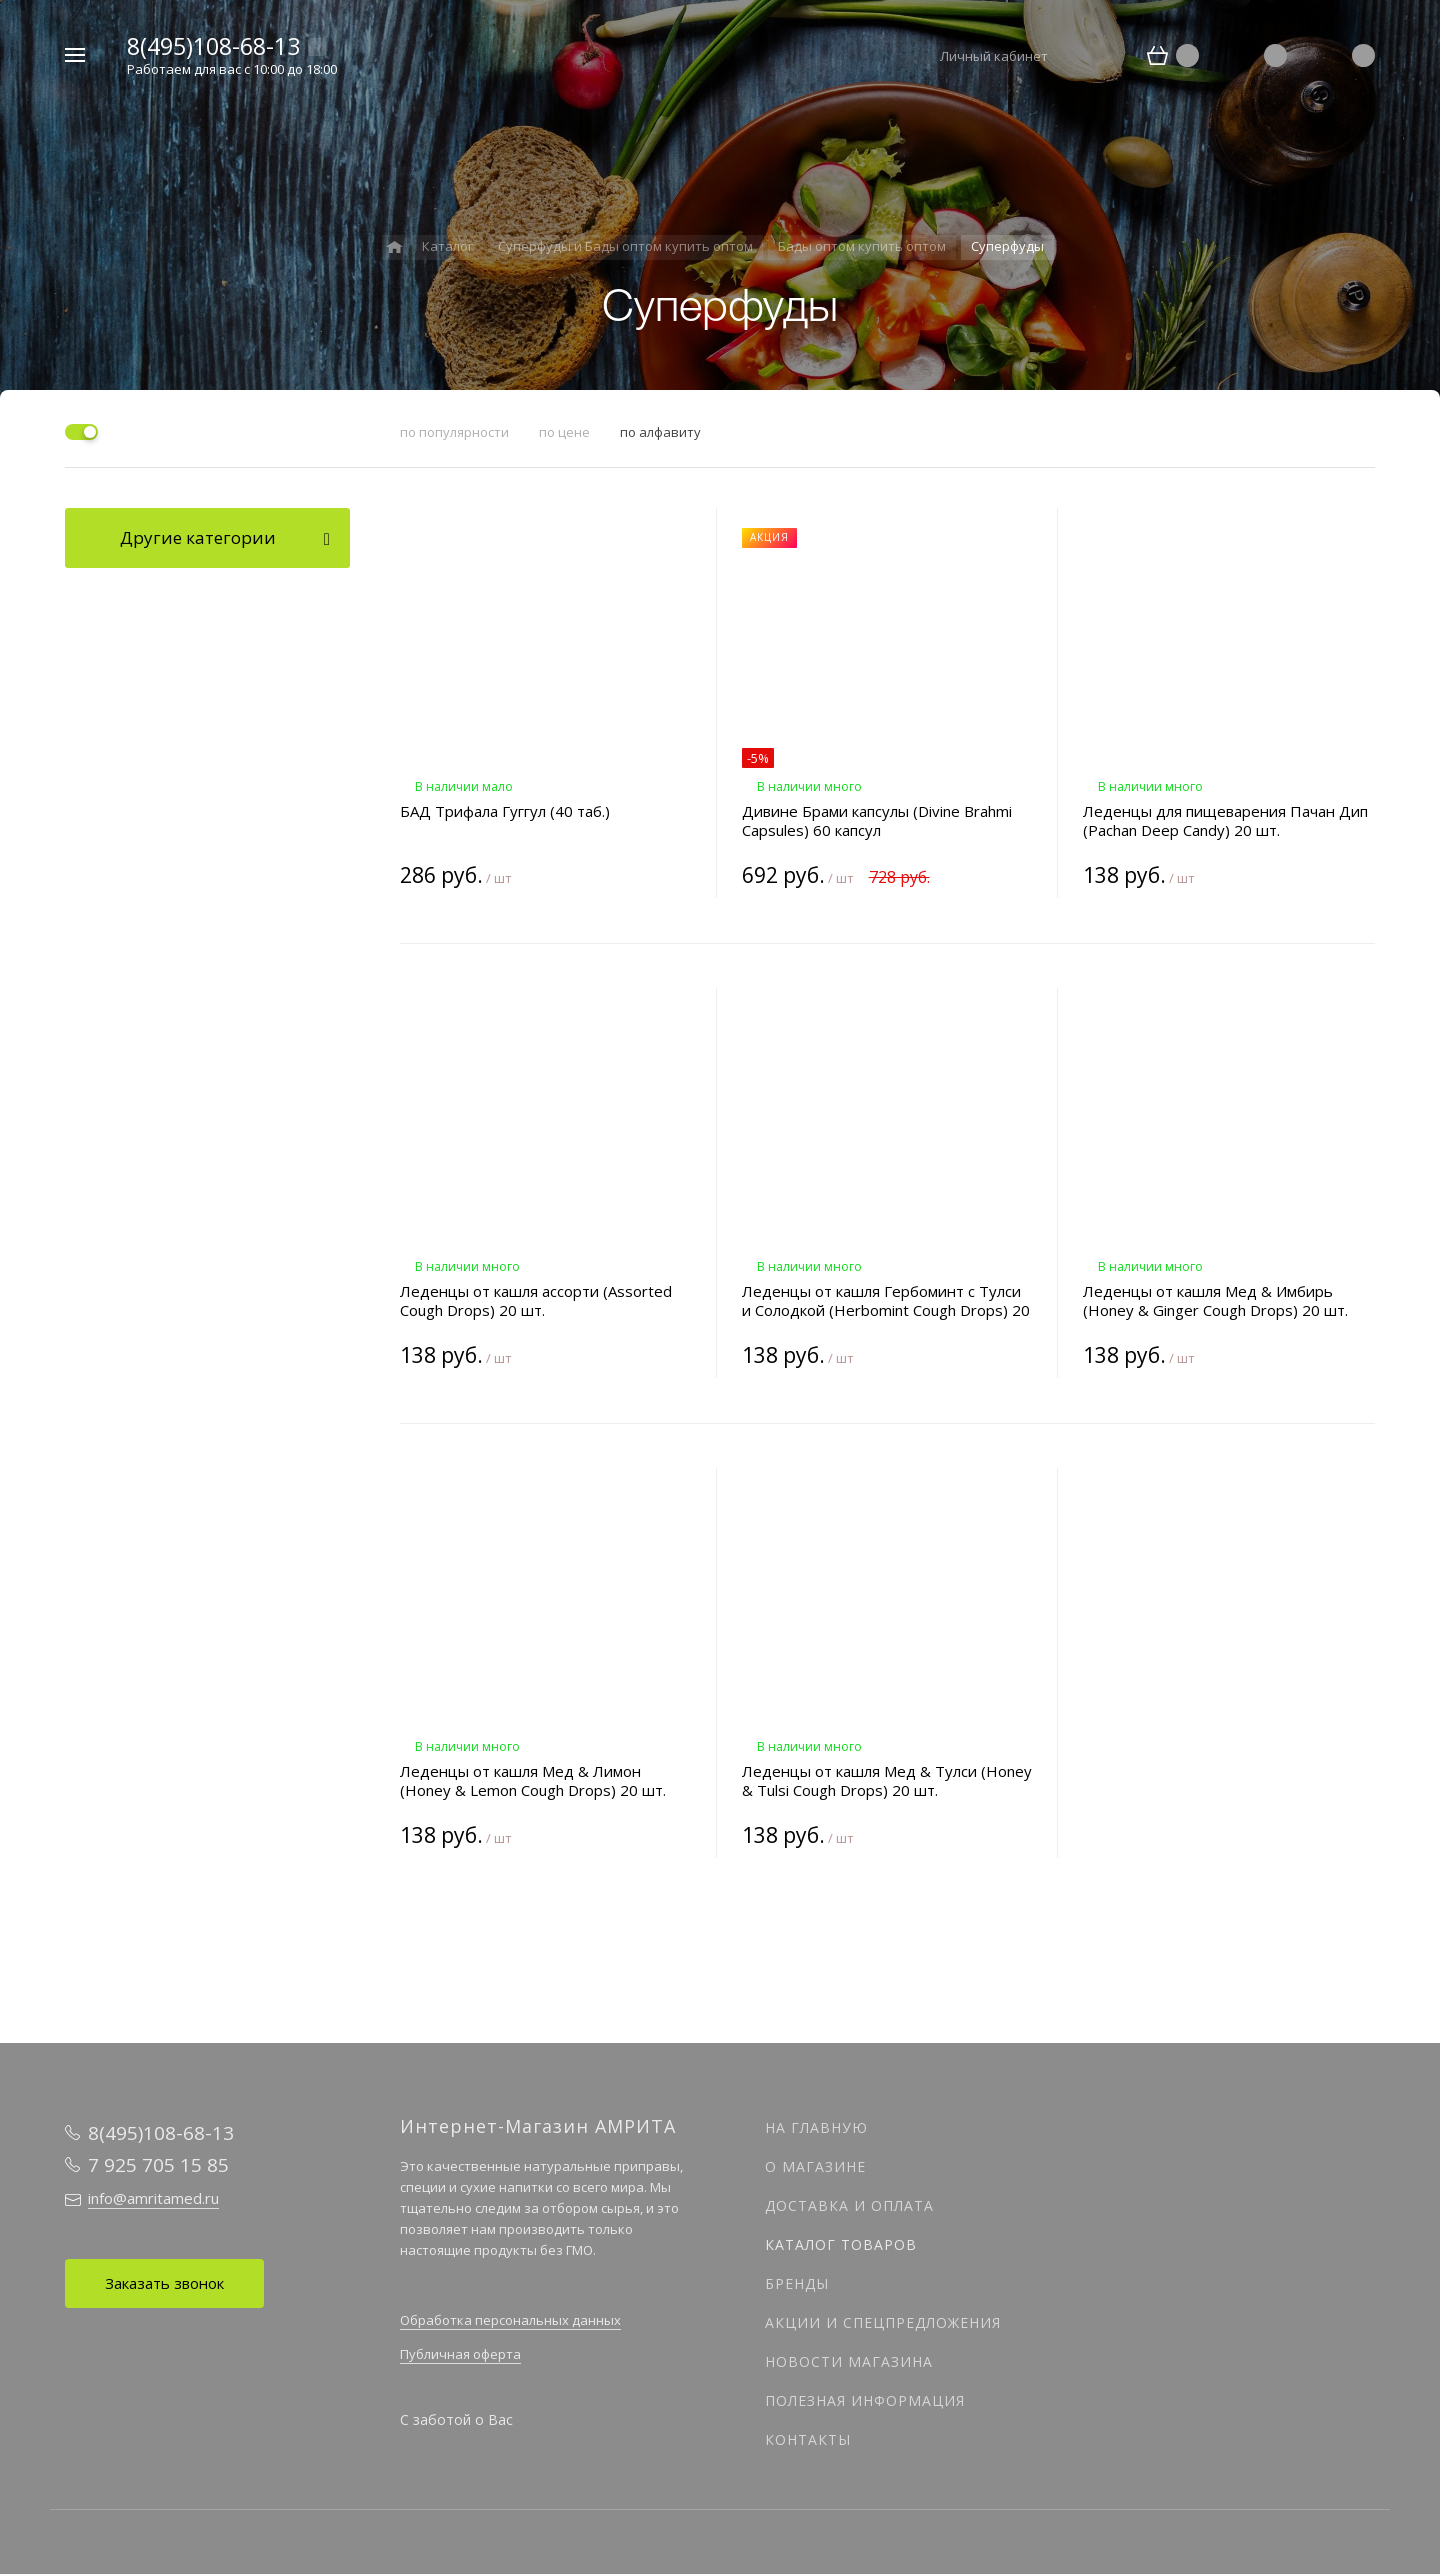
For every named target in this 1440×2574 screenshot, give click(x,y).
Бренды (797, 2283)
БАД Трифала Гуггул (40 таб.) (505, 811)
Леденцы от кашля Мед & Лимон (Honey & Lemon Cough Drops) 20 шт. (533, 1781)
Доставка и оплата (849, 2205)
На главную (816, 2127)
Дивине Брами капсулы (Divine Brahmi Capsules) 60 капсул (877, 821)
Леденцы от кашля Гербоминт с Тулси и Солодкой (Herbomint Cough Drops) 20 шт (886, 1301)
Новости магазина (849, 2361)
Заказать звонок (164, 2283)
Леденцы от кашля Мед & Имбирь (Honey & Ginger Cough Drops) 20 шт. (1215, 1301)
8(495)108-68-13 (213, 46)
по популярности (454, 432)
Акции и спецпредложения (883, 2322)
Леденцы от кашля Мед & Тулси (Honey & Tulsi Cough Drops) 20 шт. (887, 1781)
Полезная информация (865, 2400)
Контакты (808, 2439)
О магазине (815, 2166)
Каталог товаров (841, 2244)
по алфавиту (660, 432)
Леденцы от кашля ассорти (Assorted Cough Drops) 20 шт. (536, 1301)
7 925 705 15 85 (158, 2165)
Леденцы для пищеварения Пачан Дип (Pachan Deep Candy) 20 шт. (1225, 821)
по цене (564, 432)
